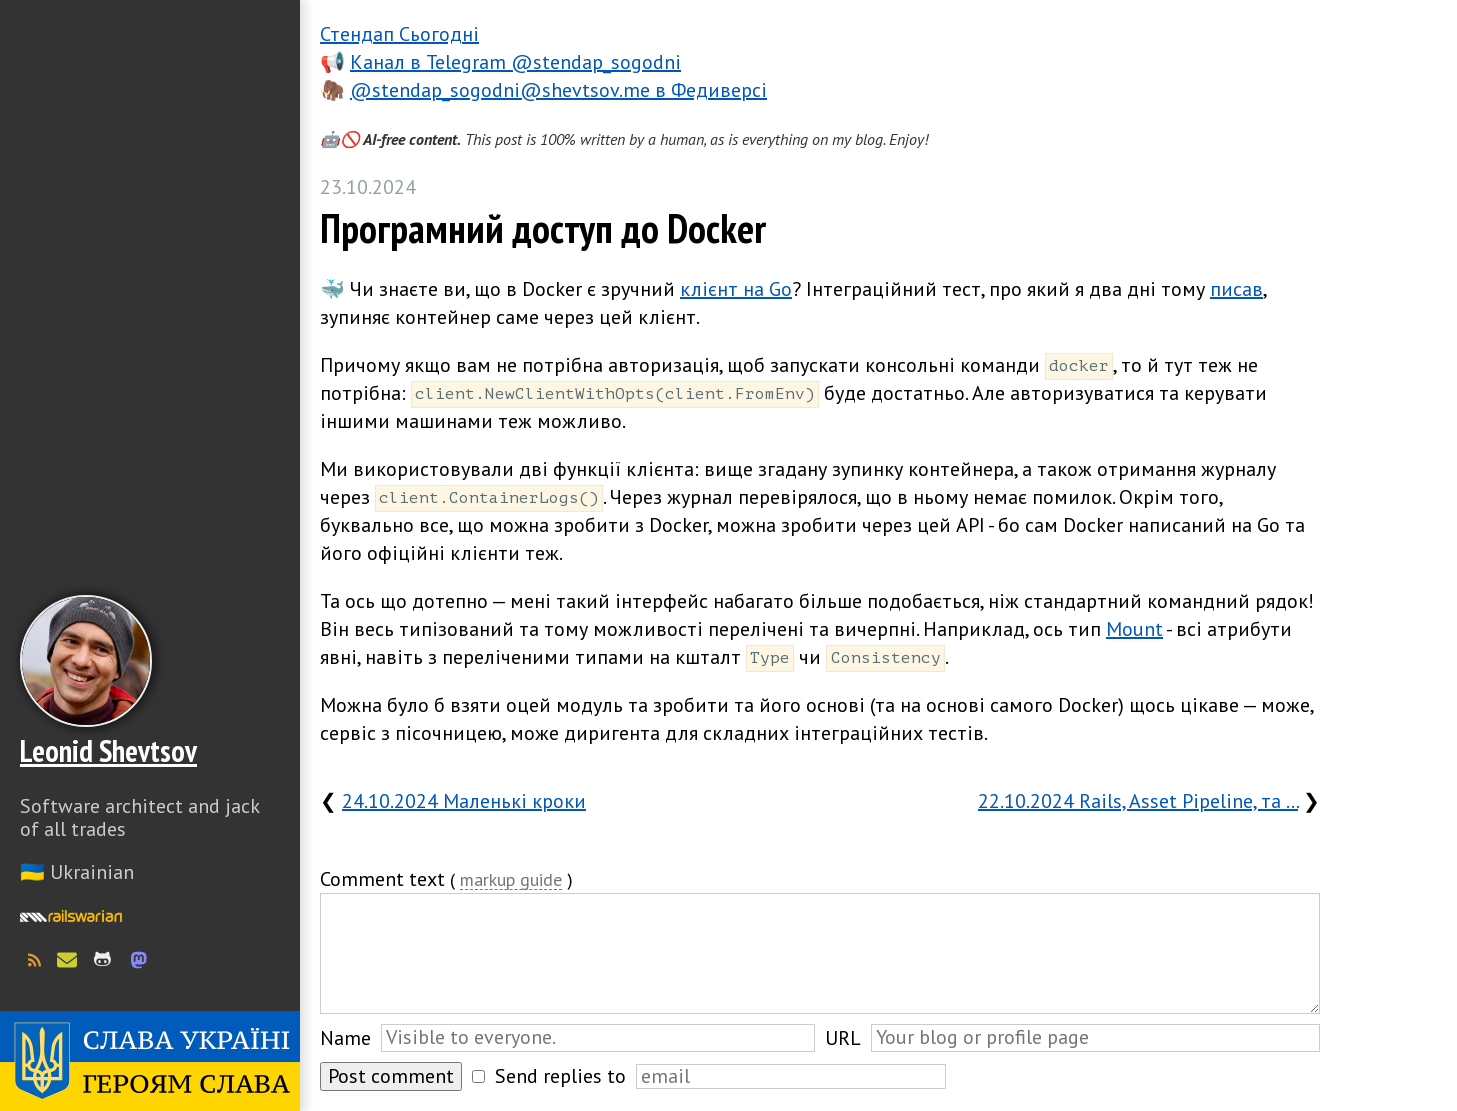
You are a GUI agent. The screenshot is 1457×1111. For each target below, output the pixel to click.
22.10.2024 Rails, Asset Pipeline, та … (1138, 801)
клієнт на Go (736, 289)
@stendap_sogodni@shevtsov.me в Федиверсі (558, 90)
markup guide (511, 880)
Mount (1134, 629)
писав (1236, 289)
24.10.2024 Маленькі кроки (464, 801)
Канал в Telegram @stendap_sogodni (515, 62)
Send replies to (560, 1076)
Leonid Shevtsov (108, 750)
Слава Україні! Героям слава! (150, 1061)
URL (843, 1038)
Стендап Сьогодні (399, 34)
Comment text (382, 879)
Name (345, 1038)
